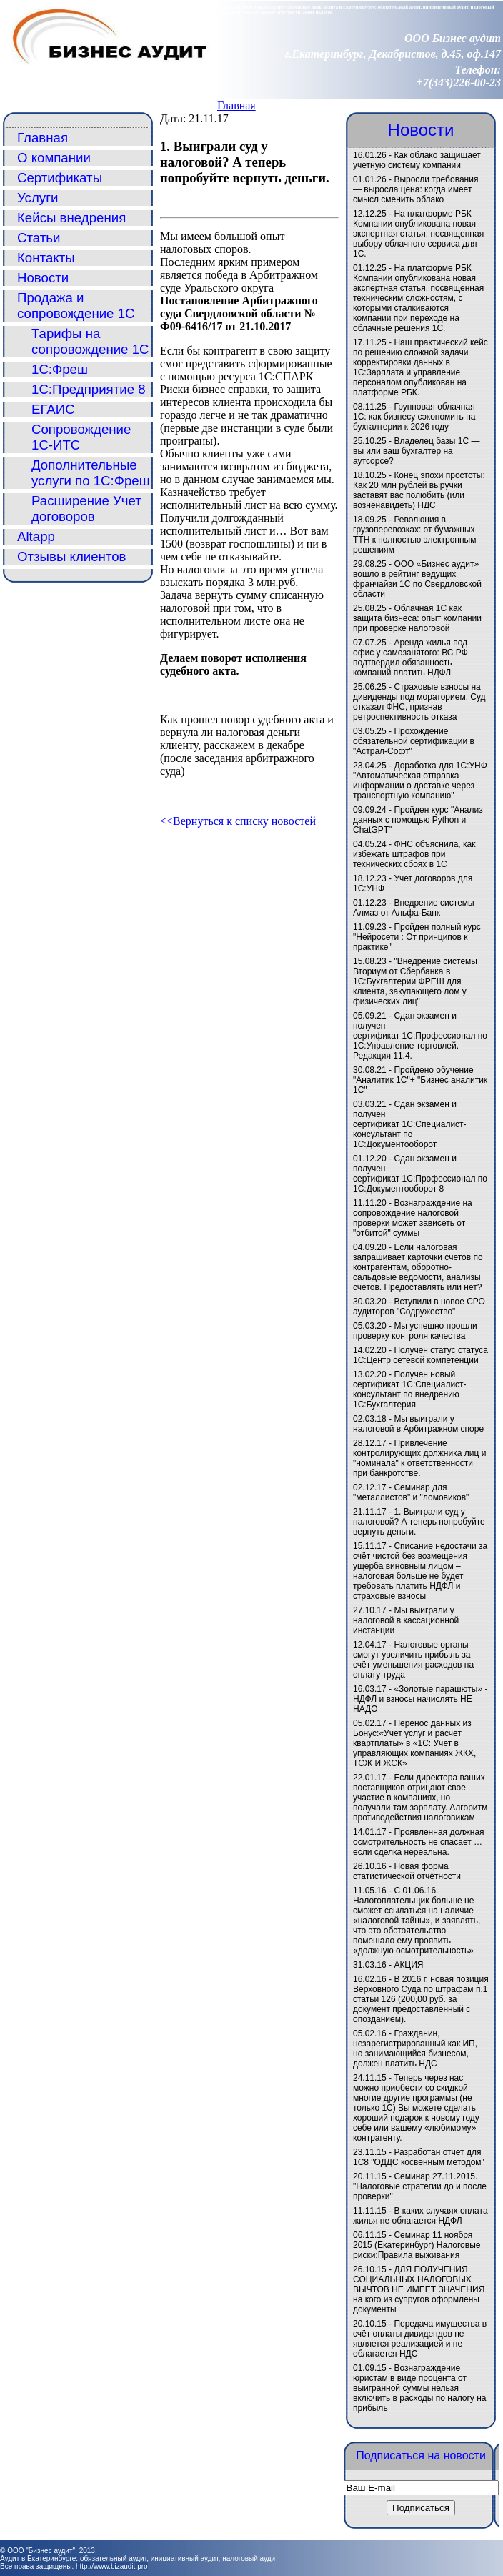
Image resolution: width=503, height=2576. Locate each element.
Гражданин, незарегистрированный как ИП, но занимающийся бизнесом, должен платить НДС (415, 2048)
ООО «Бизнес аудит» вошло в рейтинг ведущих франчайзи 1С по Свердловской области (417, 579)
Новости (43, 277)
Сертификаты (59, 177)
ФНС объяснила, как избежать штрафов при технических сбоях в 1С (414, 854)
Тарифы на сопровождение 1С (90, 341)
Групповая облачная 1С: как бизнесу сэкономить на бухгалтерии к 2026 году (414, 417)
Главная (236, 105)
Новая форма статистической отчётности (407, 1871)
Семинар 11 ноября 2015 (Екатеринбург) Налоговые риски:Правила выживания (416, 2245)
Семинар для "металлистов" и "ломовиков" (411, 1492)
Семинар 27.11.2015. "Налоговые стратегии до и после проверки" (420, 2186)
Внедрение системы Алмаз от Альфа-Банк (413, 908)
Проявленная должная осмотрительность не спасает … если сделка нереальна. (418, 1842)
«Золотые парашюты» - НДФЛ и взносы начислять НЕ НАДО (420, 1699)
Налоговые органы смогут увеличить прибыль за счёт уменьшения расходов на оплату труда (413, 1660)
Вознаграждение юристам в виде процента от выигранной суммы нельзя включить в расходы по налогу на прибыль (419, 2388)
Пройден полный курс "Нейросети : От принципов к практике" (417, 937)
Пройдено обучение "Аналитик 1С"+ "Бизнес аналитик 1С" (420, 1080)
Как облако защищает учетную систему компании (417, 160)
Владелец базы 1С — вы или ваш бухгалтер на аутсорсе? (416, 451)
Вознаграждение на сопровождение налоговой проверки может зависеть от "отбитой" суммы (412, 1218)
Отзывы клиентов (71, 556)
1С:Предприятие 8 (88, 389)
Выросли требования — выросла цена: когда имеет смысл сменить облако (415, 189)
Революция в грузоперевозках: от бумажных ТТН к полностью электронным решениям (414, 535)
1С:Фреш (59, 369)
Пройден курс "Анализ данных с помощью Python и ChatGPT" (418, 820)
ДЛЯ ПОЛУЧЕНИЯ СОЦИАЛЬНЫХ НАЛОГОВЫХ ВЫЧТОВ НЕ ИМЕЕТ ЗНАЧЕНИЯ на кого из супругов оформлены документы (418, 2289)
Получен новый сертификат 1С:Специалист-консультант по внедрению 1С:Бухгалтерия (410, 1389)
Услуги (37, 197)
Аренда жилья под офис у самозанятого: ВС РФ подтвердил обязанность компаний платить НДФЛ (410, 658)
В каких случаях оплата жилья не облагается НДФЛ (420, 2216)
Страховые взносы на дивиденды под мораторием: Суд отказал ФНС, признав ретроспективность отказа (419, 702)
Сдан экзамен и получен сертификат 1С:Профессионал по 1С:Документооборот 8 (420, 1174)
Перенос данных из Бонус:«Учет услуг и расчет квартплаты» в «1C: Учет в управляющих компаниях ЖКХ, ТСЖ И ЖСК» (414, 1743)
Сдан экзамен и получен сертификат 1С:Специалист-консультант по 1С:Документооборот (410, 1124)
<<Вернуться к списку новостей (238, 821)
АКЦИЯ (408, 1965)
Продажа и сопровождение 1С (76, 305)
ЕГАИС (53, 409)
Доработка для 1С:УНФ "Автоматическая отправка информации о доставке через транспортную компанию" (420, 781)
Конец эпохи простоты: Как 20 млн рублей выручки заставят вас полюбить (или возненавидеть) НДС (419, 490)
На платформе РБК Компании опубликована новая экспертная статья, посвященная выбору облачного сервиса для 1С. (418, 234)
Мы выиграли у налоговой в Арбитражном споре (418, 1424)
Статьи (38, 237)
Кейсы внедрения (71, 217)
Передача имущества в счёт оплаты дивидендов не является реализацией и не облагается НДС (420, 2339)
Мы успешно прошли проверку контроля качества (415, 1331)
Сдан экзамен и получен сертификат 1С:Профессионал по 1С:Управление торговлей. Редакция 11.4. (420, 1036)
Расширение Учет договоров (86, 508)
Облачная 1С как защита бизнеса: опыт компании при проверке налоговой (417, 618)
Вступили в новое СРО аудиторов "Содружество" (419, 1307)
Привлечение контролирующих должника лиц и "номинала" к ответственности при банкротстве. (419, 1458)
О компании (54, 157)
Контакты (46, 257)
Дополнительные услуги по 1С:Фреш (90, 472)
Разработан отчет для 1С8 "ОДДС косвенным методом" (418, 2157)
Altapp (36, 536)
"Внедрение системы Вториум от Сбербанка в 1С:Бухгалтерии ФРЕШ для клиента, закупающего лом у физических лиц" (415, 981)
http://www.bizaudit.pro (112, 2566)
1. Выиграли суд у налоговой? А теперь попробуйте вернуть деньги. (419, 1522)
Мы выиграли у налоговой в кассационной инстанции (406, 1620)
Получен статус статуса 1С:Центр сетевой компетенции (420, 1355)
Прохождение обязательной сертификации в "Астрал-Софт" (413, 741)
